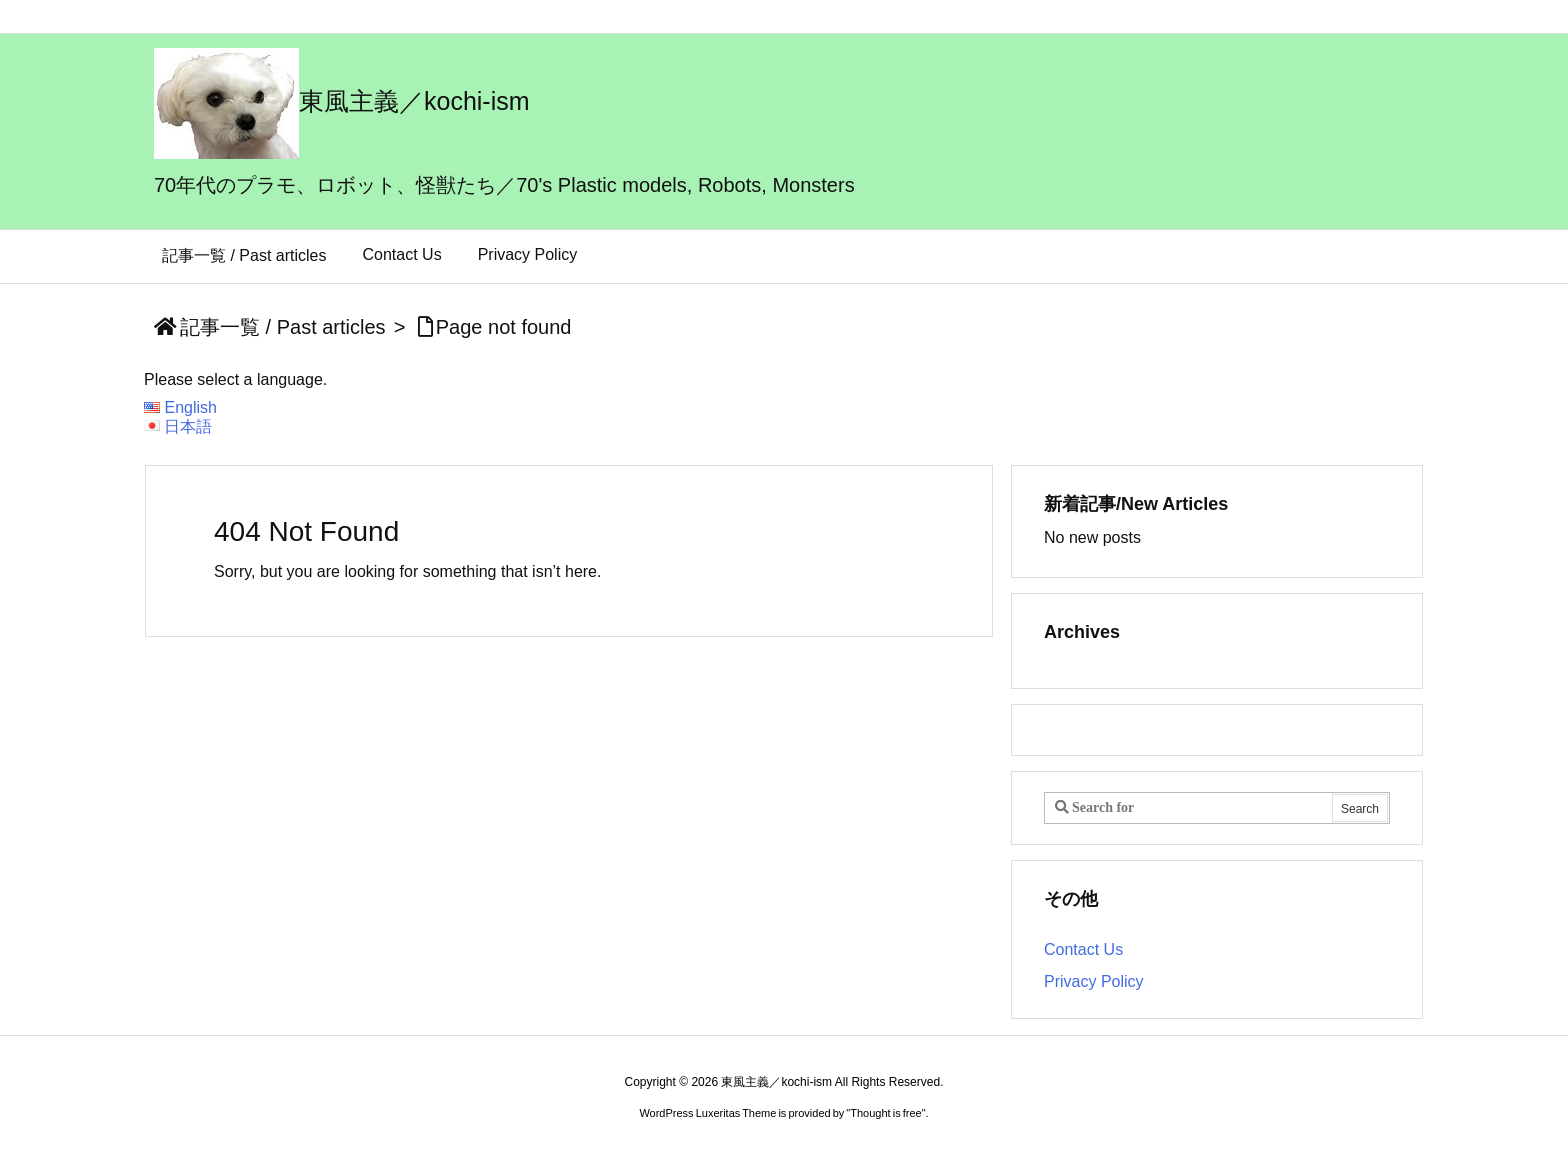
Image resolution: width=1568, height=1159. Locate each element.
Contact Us (1083, 949)
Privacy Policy (1094, 981)
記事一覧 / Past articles (283, 327)
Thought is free (885, 1113)
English (190, 407)
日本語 (188, 426)
